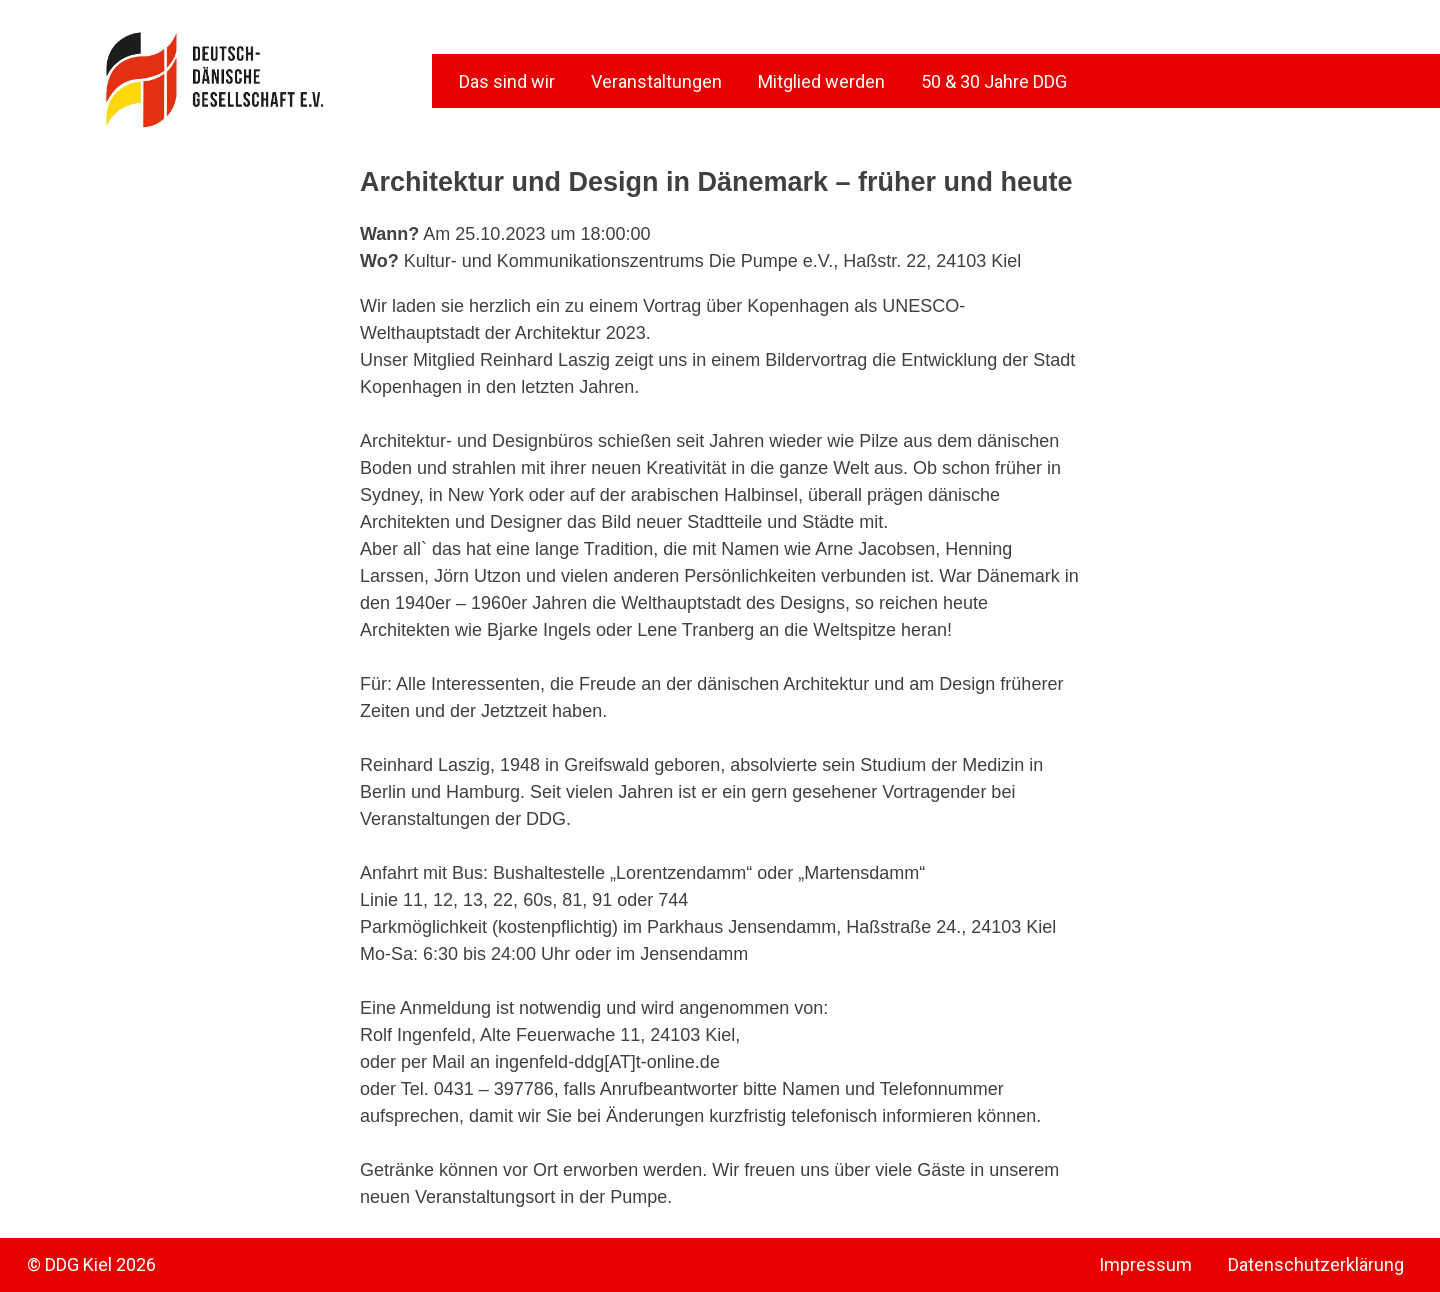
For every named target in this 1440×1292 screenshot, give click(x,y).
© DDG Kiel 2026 (91, 1264)
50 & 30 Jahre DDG (994, 81)
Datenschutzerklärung (1316, 1264)
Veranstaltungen (656, 81)
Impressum (1145, 1264)
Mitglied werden (821, 81)
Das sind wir (507, 81)
